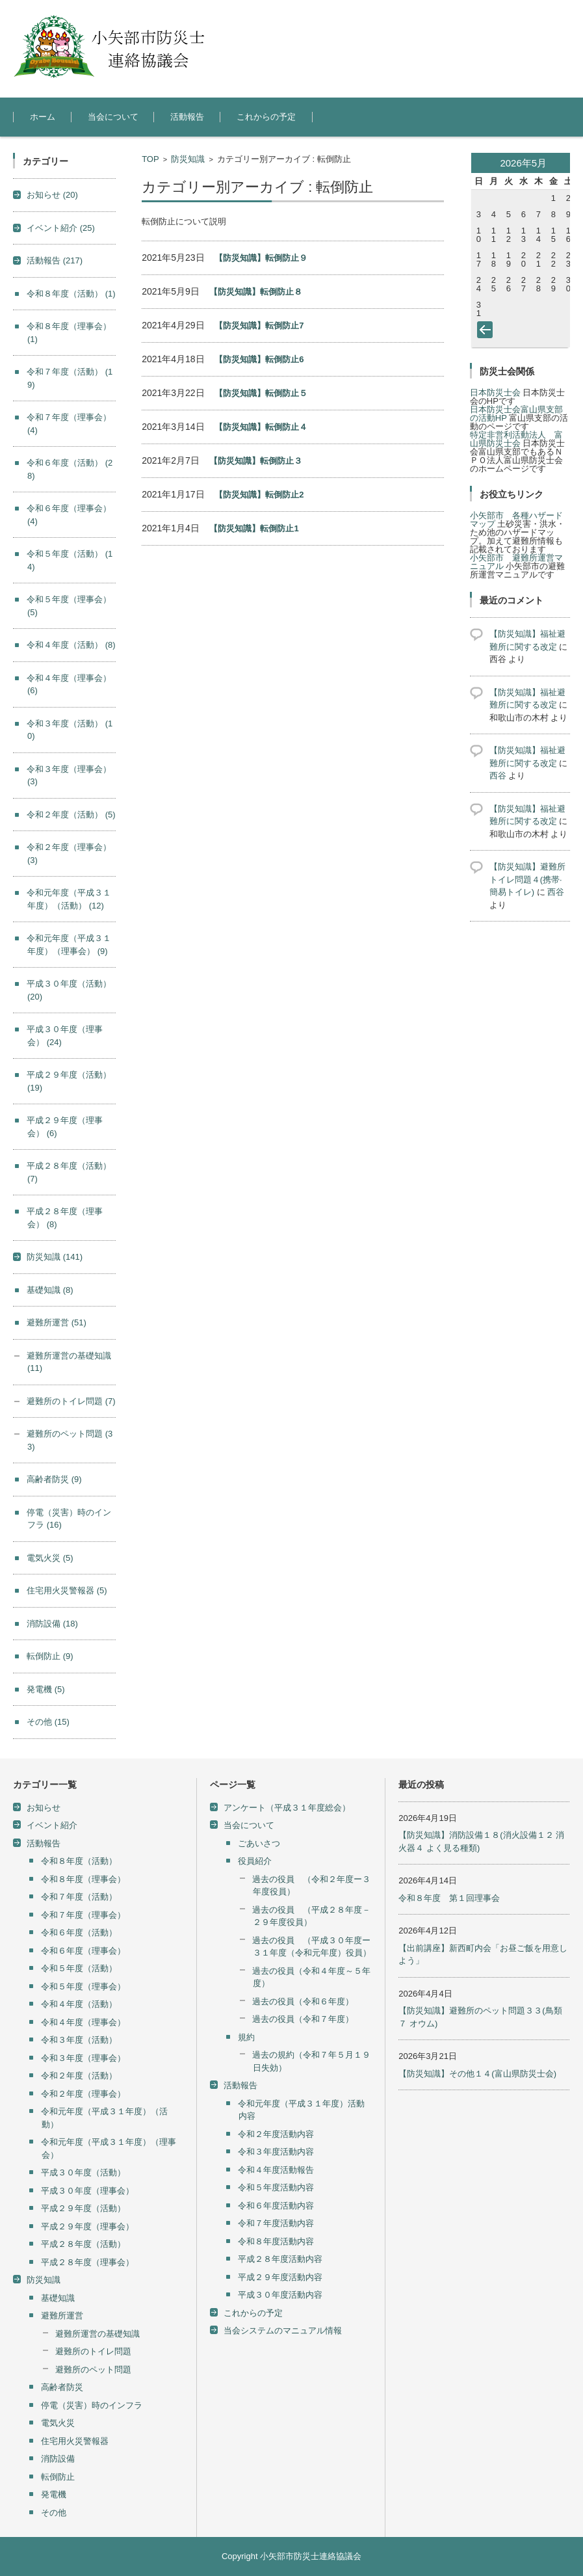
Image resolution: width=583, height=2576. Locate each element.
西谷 (497, 775)
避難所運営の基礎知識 (97, 2334)
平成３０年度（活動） (83, 2172)
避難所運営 (56, 1322)
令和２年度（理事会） (83, 2094)
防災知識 (188, 159)
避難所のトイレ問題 (71, 1401)
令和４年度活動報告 (276, 2170)
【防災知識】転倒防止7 (259, 325)
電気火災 (50, 1558)
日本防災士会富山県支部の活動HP (516, 414)
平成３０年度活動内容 (280, 2295)
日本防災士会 (495, 392)
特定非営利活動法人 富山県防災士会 (516, 439)
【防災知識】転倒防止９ (260, 258)
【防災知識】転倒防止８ (255, 292)
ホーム (42, 117)
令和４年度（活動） (71, 645)
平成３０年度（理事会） (87, 2191)
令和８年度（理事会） (83, 1879)
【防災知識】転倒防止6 (259, 359)
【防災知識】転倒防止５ (260, 393)
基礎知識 (50, 1290)
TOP (150, 159)
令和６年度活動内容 (276, 2206)
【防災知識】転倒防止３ (255, 461)
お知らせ (52, 195)
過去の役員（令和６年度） (303, 2001)
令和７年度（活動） (79, 1897)
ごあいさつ (259, 1843)
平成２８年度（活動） (83, 2244)
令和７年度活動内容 (276, 2223)
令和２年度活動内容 (276, 2134)
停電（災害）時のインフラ (91, 2405)
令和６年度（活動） (79, 1932)
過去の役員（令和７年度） (303, 2019)
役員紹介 (255, 1861)
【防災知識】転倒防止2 (259, 494)
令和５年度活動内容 (276, 2187)
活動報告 (187, 117)
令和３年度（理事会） (83, 2058)
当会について (113, 117)
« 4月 (487, 332)
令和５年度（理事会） (83, 1986)
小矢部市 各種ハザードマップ (516, 520)
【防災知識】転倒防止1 (253, 528)
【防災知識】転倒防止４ (260, 427)
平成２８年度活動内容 (280, 2259)
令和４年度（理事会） (83, 2022)
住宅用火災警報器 (67, 1590)
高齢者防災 (54, 1479)
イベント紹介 (61, 228)
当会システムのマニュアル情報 (283, 2330)
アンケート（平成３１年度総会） (287, 1807)
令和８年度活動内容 (276, 2241)
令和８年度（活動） (71, 294)
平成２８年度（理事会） (87, 2262)
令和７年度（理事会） (83, 1915)
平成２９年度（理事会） (87, 2226)
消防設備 (52, 1623)
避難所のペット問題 (93, 2369)
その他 (48, 1722)
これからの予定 (266, 117)
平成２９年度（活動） (83, 2208)
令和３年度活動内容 (276, 2152)
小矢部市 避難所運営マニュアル (516, 562)
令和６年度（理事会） (83, 1951)
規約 (246, 2037)
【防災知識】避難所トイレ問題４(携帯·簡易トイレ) (527, 879)
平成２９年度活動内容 (280, 2277)
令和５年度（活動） (79, 1968)
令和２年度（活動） (71, 814)
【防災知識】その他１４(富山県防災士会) (477, 2073)
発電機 (46, 1689)
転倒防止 (50, 1656)
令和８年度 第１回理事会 (449, 1898)
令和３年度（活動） (79, 2040)
